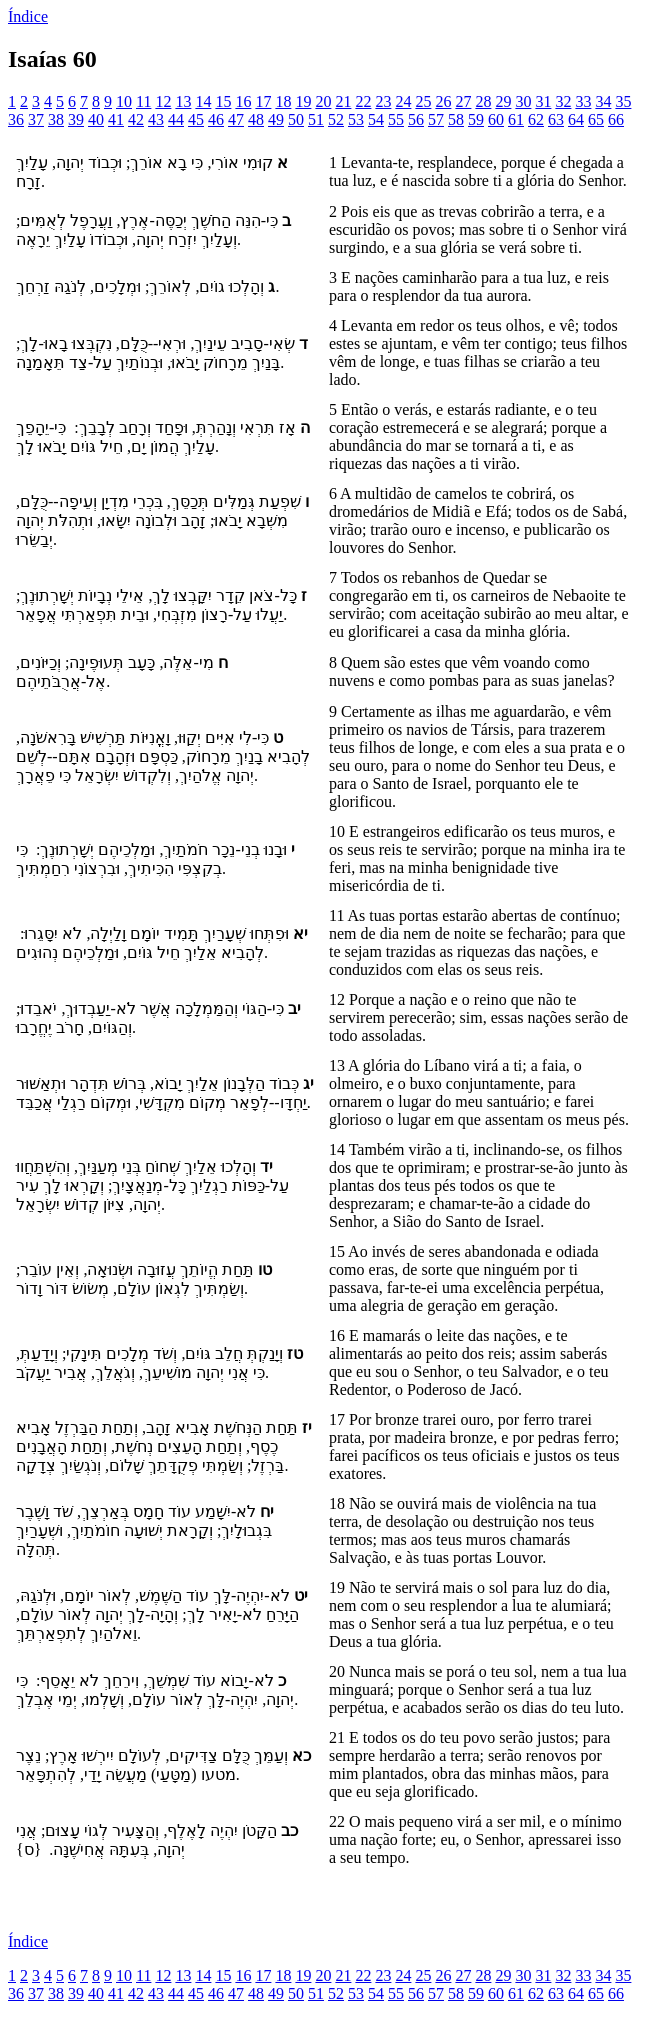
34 (603, 101)
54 (376, 119)
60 (496, 119)
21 (343, 101)
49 (276, 119)
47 (236, 119)
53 (356, 119)
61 (516, 119)
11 (143, 101)
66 (616, 119)
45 (196, 119)
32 (563, 101)
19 (303, 101)
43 (156, 119)
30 (523, 101)
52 (336, 119)
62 (536, 119)
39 (76, 119)
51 (316, 119)
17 (263, 101)
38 (56, 119)
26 (443, 101)
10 (124, 101)
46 (216, 119)
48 (256, 119)
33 (583, 101)
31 (543, 101)
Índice (28, 16)
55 (396, 119)
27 (463, 101)
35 (623, 101)
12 (163, 101)
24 (403, 101)
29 (503, 101)
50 (296, 119)
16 (243, 101)
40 (96, 119)
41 (116, 119)
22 (363, 101)
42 (136, 119)
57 (436, 119)
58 (456, 119)
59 (476, 119)
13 (183, 101)
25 (423, 101)
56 (416, 119)
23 (383, 101)
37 (36, 119)
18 (283, 101)
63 (556, 119)
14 (203, 101)
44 (176, 119)
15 (223, 101)
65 (596, 119)
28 (483, 101)
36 (16, 119)
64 (576, 119)
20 (323, 101)
